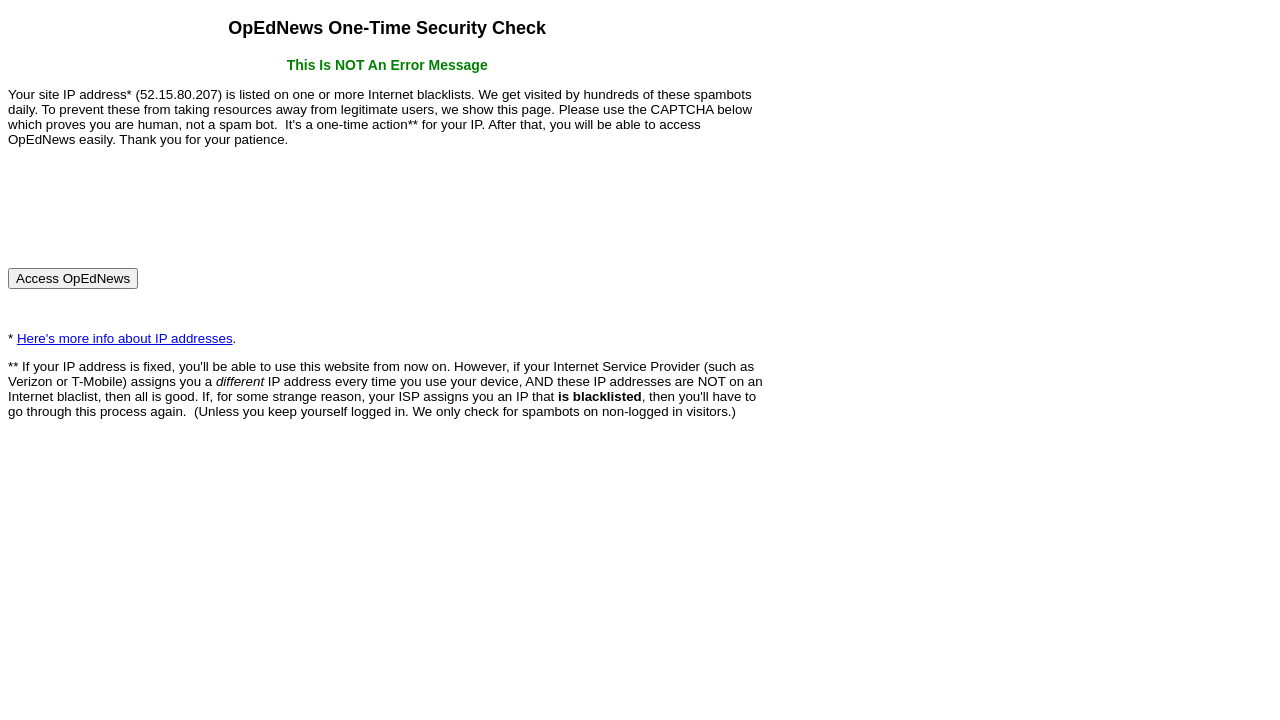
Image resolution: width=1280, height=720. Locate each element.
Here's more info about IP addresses (125, 338)
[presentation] (160, 199)
